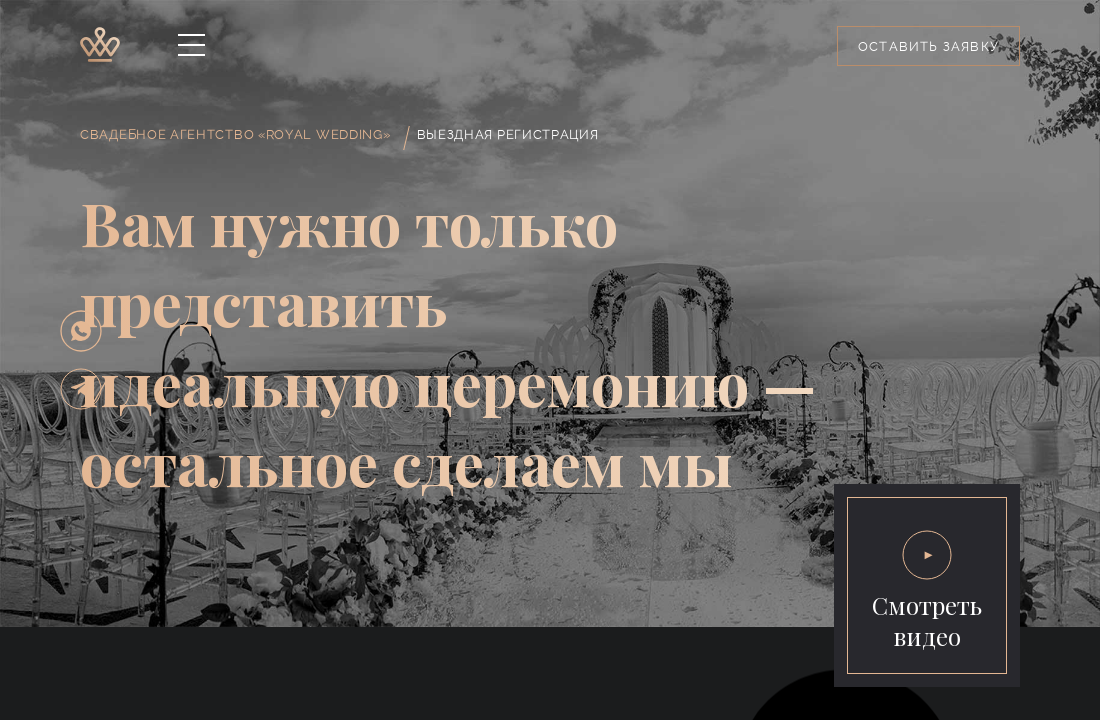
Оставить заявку (928, 46)
